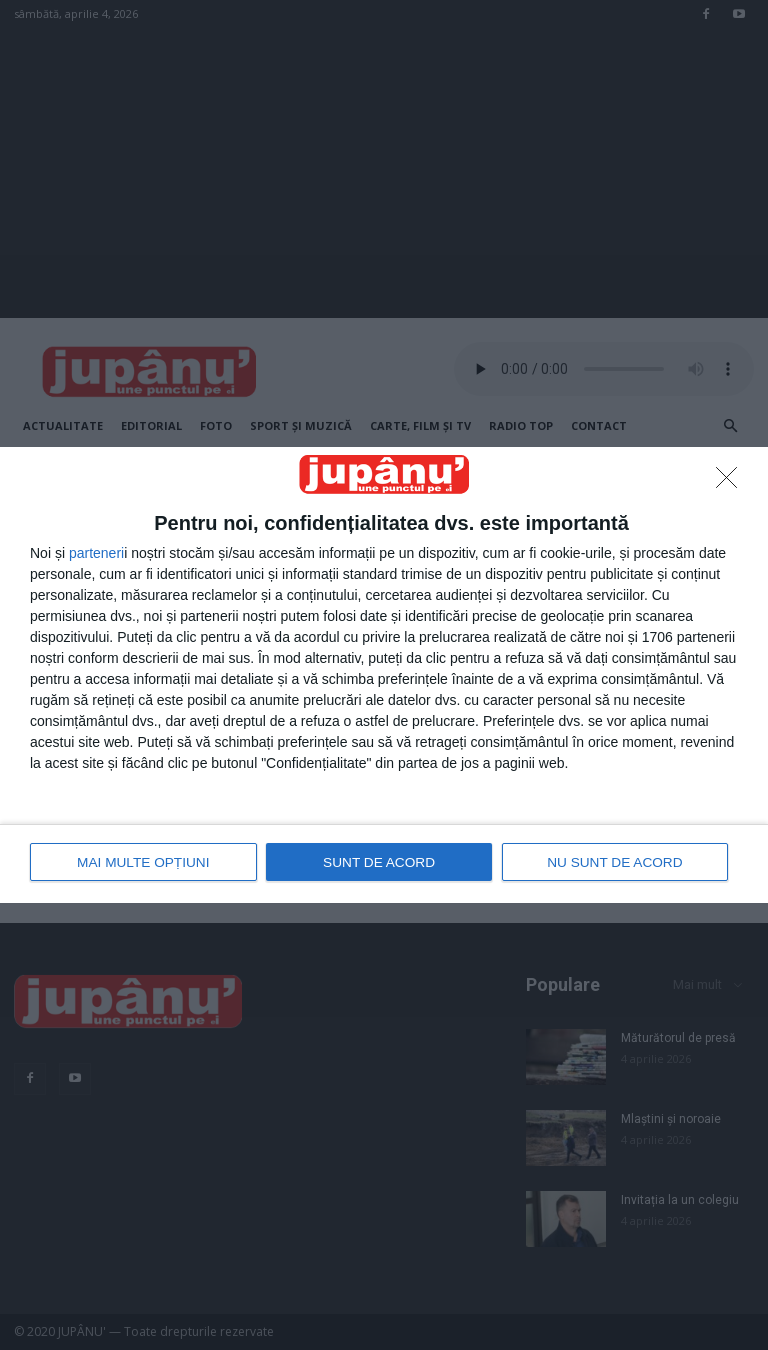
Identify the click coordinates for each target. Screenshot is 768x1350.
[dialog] (384, 675)
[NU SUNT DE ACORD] (732, 484)
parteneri (96, 554)
